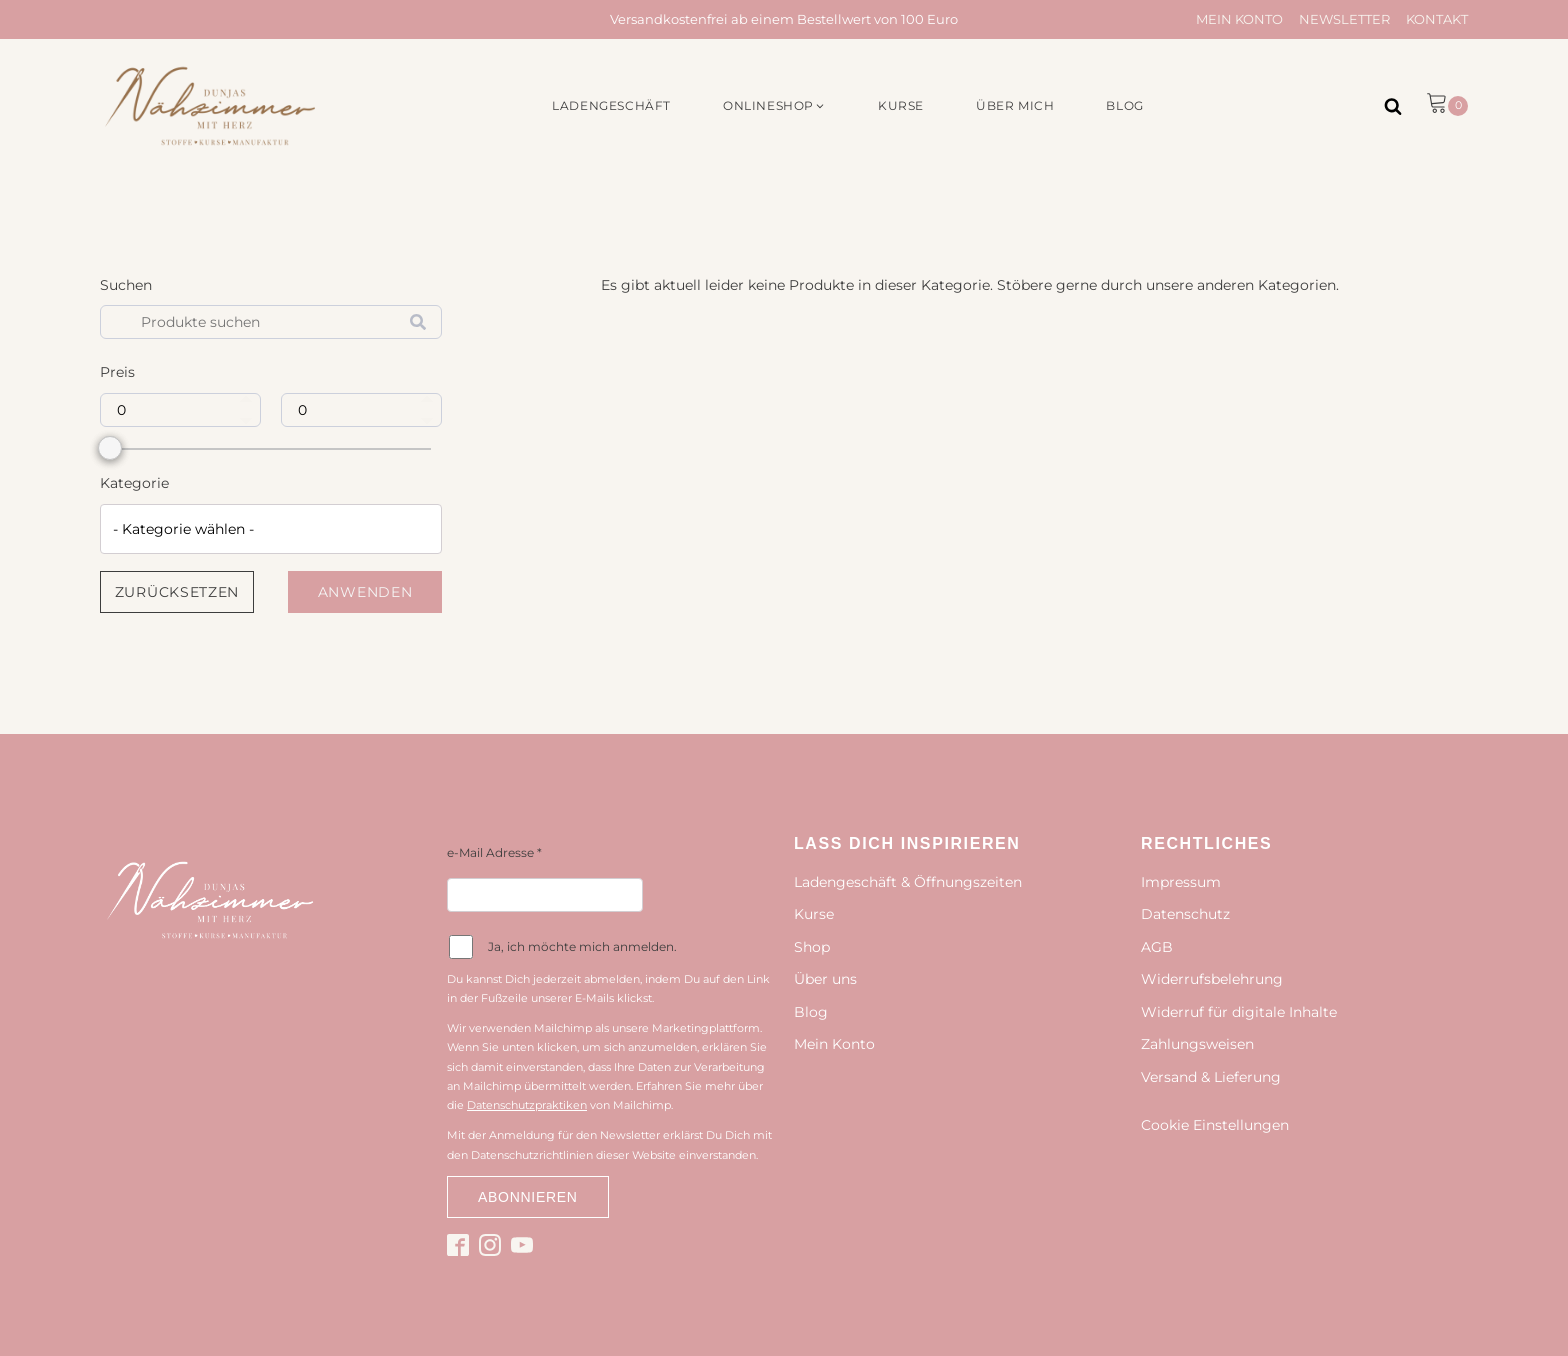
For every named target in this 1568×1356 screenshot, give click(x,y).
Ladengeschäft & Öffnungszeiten (908, 882)
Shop (812, 947)
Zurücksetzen (177, 592)
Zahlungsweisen (1197, 1044)
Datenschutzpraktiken (527, 1105)
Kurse (814, 914)
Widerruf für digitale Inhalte (1239, 1012)
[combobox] (271, 529)
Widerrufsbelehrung (1212, 979)
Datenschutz (1185, 914)
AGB (1157, 947)
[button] (774, 105)
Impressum (1181, 882)
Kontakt (1437, 19)
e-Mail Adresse (494, 852)
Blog (811, 1012)
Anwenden (365, 592)
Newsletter (1344, 19)
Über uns (825, 979)
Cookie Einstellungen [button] (1215, 1125)
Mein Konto (1239, 19)
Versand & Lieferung (1211, 1077)
